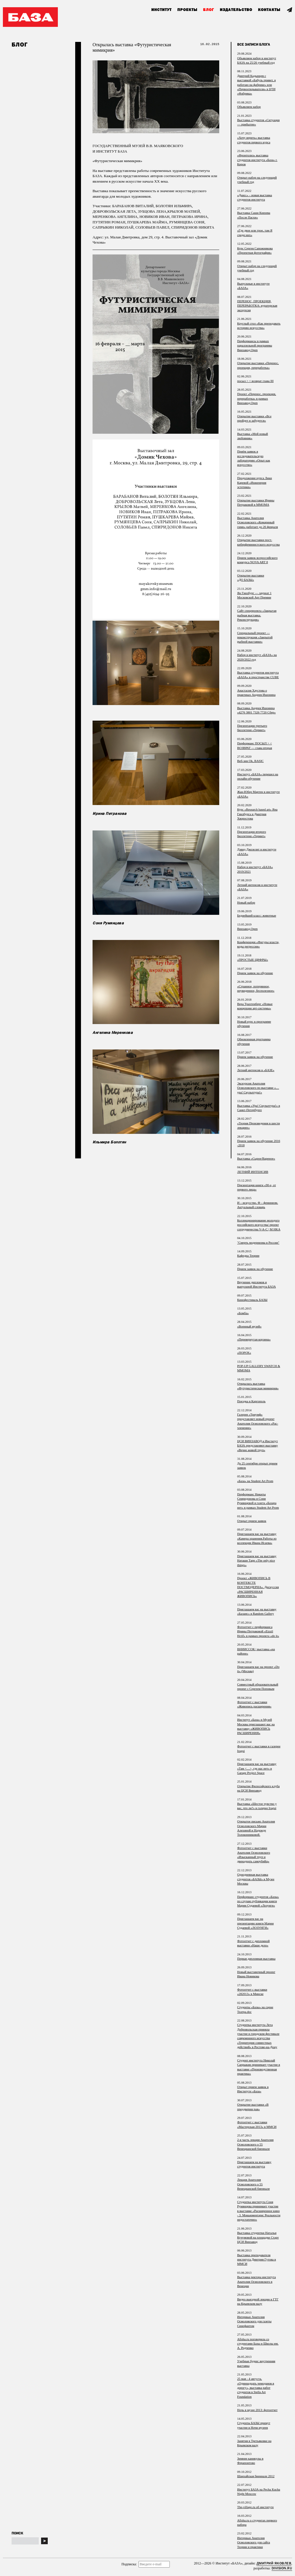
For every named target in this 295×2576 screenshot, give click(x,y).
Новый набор (246, 902)
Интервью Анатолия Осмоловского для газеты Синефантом (254, 2321)
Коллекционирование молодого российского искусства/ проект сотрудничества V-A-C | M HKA (258, 1225)
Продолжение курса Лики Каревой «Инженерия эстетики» (254, 482)
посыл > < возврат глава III (255, 381)
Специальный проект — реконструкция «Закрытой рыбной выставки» (254, 637)
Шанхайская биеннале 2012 (255, 2476)
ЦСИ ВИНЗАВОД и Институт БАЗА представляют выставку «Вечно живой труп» (257, 1445)
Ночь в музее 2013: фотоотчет (257, 2410)
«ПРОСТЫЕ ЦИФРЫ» (252, 959)
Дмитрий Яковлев (274, 2563)
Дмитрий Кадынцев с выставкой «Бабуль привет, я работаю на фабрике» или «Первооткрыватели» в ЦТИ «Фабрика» (256, 84)
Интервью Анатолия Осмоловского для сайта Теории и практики (253, 2542)
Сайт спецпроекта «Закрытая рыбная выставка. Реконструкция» (256, 615)
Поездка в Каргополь (251, 1401)
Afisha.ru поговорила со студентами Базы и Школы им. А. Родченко (258, 2343)
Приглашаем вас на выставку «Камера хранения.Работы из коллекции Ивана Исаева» (256, 1538)
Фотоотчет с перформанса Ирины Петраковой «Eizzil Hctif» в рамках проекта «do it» (258, 1631)
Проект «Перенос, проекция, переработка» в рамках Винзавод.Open (256, 398)
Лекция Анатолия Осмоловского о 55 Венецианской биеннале (253, 2184)
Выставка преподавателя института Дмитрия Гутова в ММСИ (256, 2259)
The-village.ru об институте (255, 2507)
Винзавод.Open (247, 928)
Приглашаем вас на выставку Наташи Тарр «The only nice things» (256, 1560)
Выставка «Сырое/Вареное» (256, 1158)
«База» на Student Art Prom (255, 1481)
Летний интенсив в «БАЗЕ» (255, 1070)
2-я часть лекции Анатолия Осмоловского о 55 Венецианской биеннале (255, 2144)
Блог (208, 9)
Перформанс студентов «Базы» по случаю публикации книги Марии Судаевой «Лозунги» (258, 1901)
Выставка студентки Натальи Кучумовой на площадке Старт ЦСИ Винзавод (258, 2237)
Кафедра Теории (248, 1255)
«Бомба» (243, 1313)
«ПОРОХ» (244, 1352)
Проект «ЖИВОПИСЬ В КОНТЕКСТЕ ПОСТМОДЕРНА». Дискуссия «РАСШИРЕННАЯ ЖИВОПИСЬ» (258, 1587)
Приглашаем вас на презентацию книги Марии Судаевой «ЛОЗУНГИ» (255, 1923)
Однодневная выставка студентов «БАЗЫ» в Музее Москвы (255, 1879)
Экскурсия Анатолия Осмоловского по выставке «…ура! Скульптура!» (258, 1088)
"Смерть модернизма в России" (258, 1242)
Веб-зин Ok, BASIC (250, 761)
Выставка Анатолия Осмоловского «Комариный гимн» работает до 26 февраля (257, 522)
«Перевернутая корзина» (254, 1339)
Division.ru (282, 2568)
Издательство (236, 9)
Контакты (269, 9)
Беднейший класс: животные (256, 915)
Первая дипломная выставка (256, 1958)
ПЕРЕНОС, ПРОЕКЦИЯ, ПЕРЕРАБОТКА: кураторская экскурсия (257, 305)
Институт (161, 9)
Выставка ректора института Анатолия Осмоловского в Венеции (256, 2281)
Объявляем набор (249, 106)
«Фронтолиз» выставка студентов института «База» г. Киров (257, 159)
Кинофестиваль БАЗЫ (252, 1299)
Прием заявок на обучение (255, 973)
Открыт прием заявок (251, 1520)
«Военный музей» (249, 1326)
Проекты (187, 9)
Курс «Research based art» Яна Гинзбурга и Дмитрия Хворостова (257, 814)
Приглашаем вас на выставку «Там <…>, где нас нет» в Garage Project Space (256, 1768)
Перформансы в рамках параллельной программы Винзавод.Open (254, 345)
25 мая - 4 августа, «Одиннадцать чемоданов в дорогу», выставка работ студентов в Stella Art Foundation (255, 2387)
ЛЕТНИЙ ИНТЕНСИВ (252, 1171)
